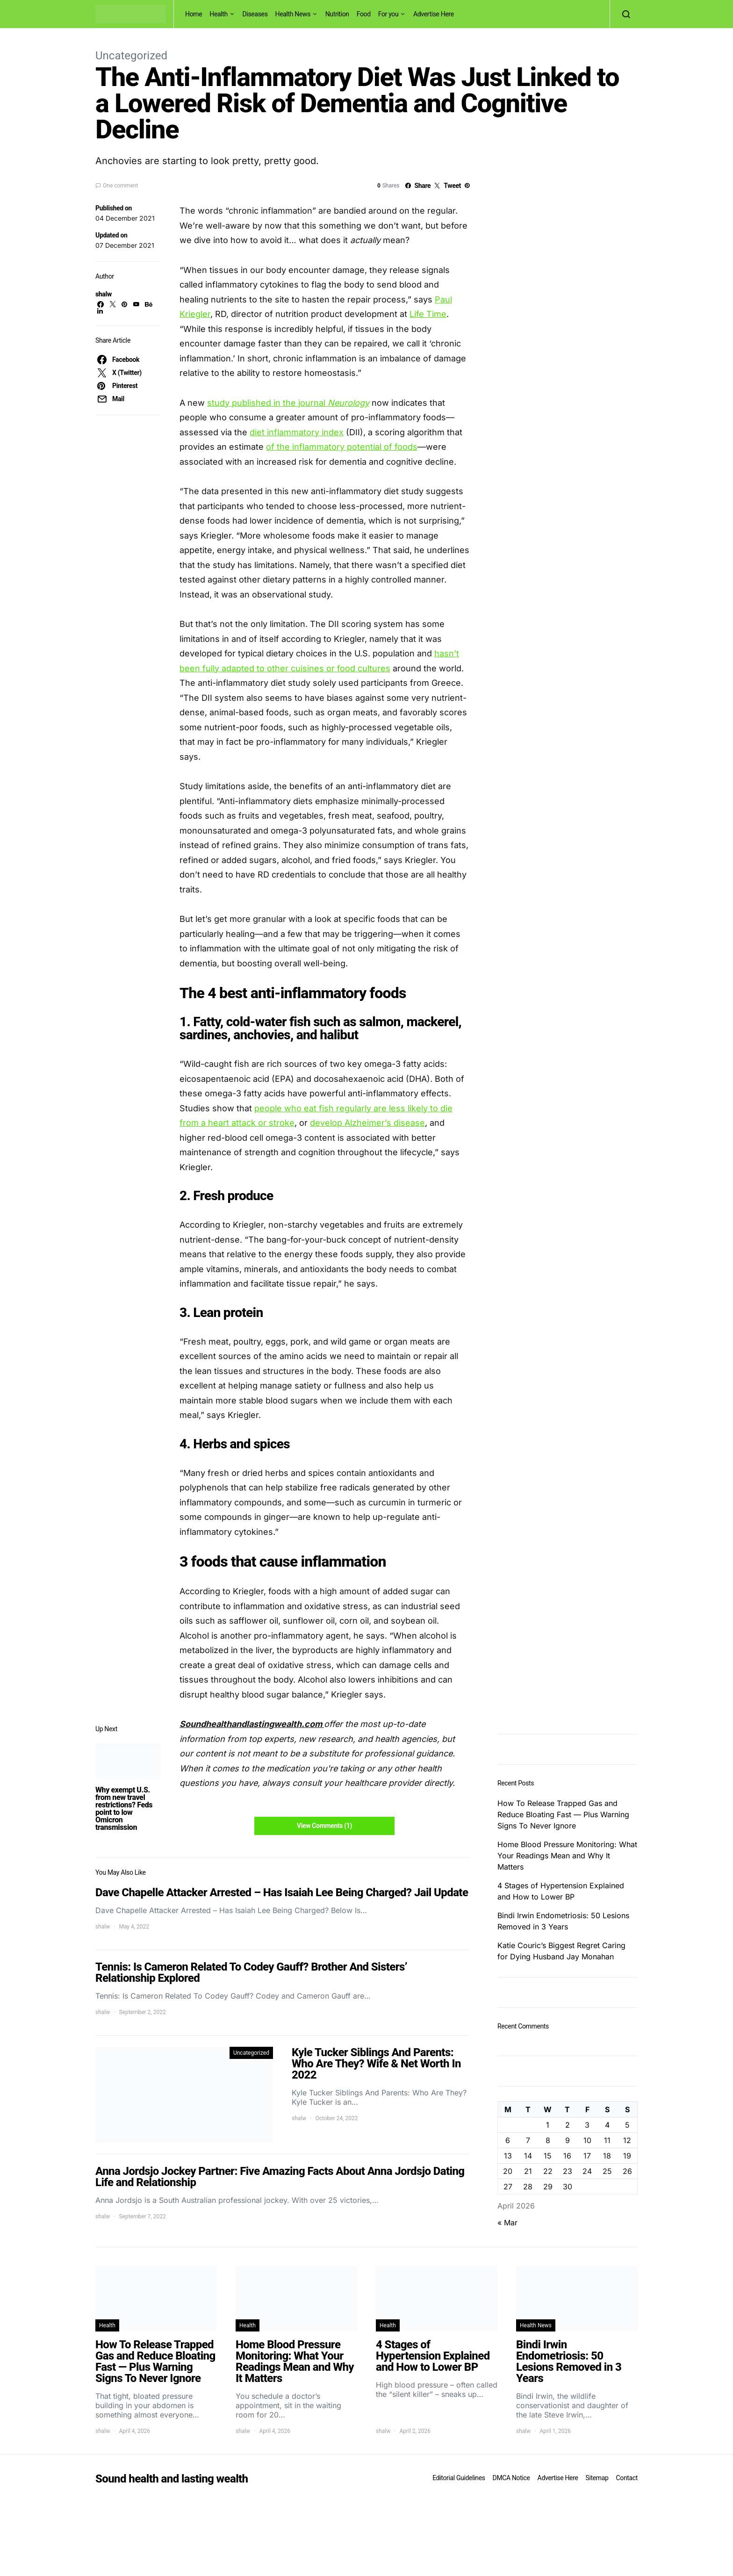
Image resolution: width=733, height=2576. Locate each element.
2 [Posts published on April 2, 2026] (567, 2125)
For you (388, 14)
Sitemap (596, 2478)
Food (364, 14)
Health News (293, 14)
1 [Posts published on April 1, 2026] (547, 2125)
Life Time (428, 314)
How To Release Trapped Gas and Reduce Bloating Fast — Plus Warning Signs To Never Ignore (563, 1814)
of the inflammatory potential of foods (341, 447)
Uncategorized (131, 55)
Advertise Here (433, 14)
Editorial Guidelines (458, 2478)
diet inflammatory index (297, 432)
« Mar (507, 2222)
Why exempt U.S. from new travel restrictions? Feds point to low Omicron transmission (123, 1808)
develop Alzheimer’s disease (367, 1123)
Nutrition (337, 14)
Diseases (255, 14)
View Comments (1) (324, 1825)
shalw (103, 294)
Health (218, 14)
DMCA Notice (511, 2478)
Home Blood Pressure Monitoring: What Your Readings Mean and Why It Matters (567, 1855)
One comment (120, 185)
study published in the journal (288, 403)
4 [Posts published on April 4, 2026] (607, 2125)
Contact (627, 2478)
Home (193, 14)
